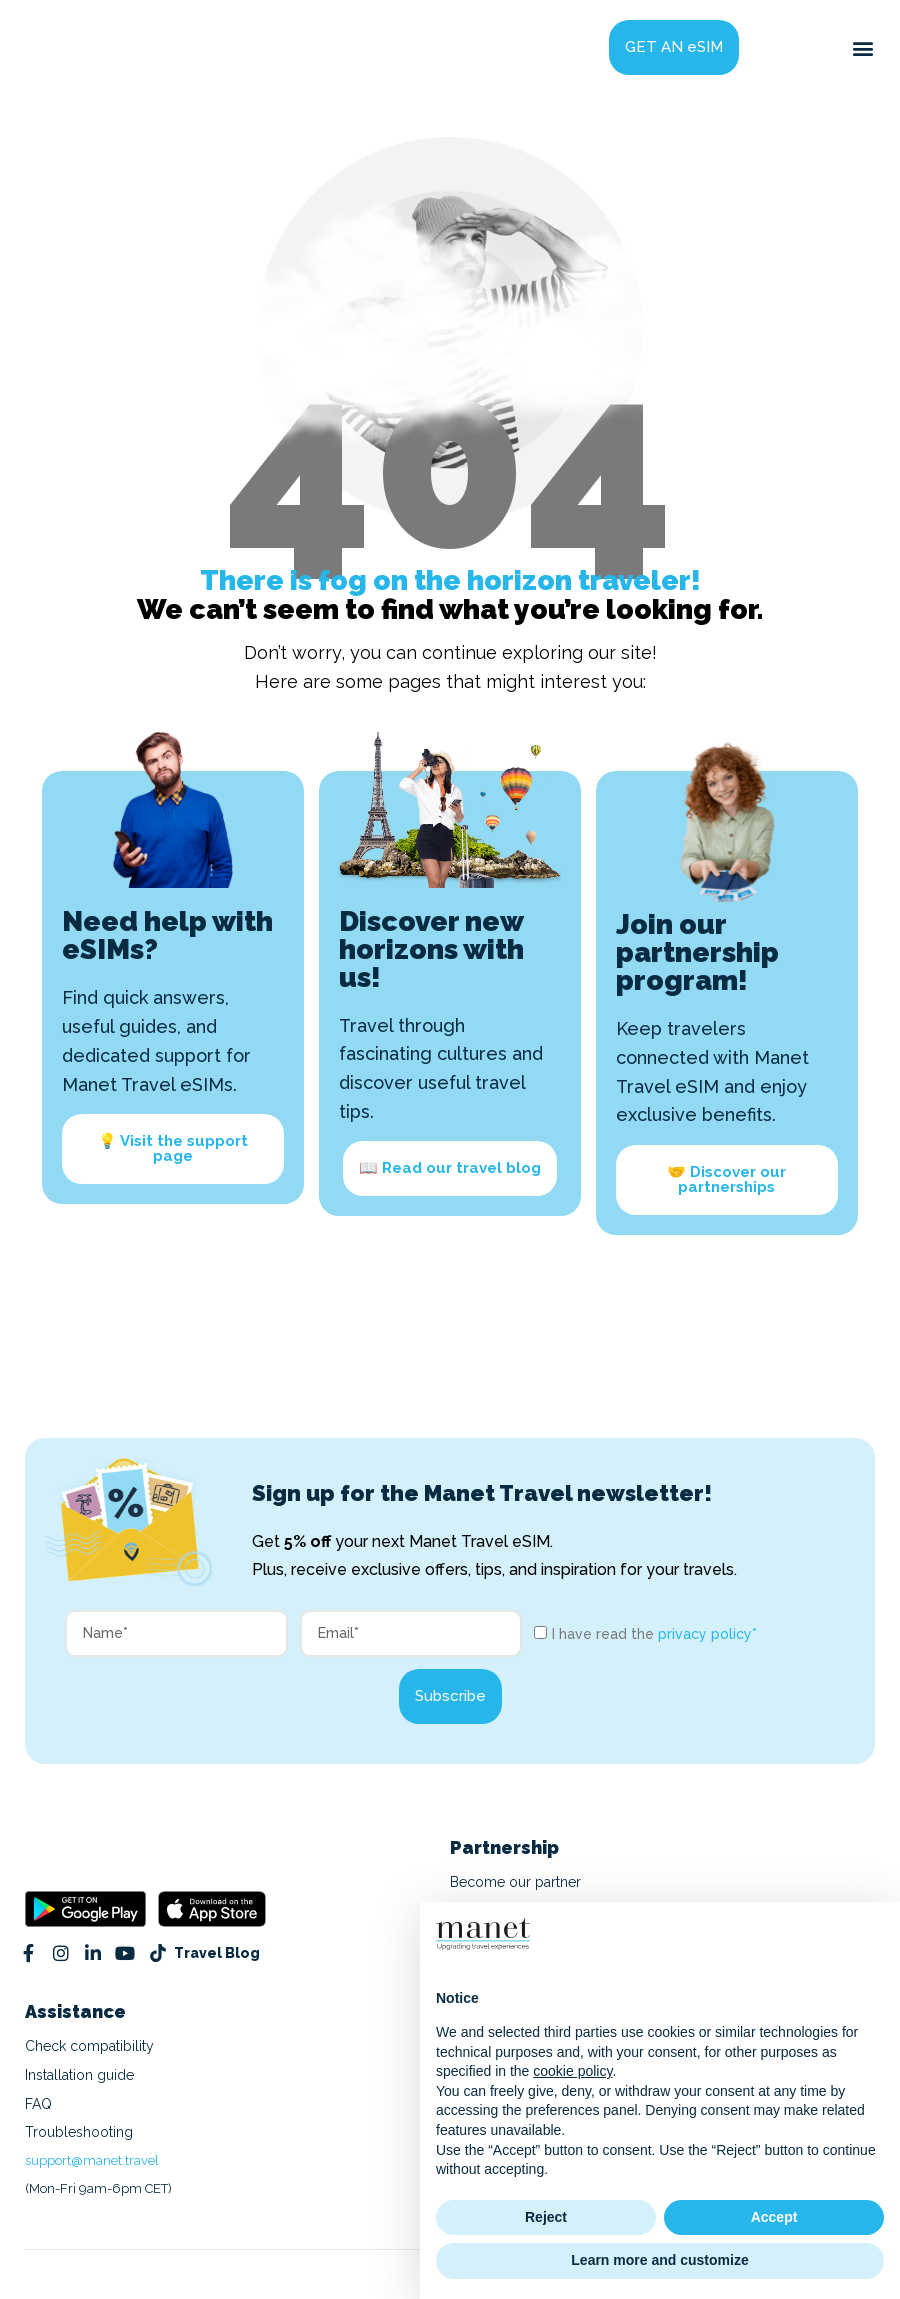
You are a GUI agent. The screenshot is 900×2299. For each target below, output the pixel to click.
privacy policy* (707, 1634)
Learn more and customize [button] (659, 2260)
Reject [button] (546, 2217)
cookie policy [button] (572, 2071)
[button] (863, 47)
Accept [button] (774, 2217)
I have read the (654, 1634)
